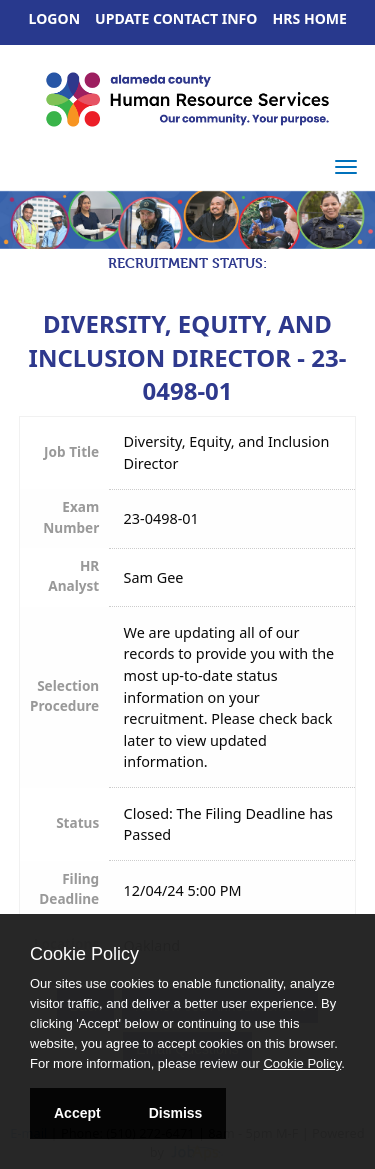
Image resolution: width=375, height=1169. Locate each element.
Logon (55, 18)
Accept (77, 1113)
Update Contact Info (176, 18)
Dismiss (176, 1113)
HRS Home (310, 18)
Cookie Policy (84, 954)
